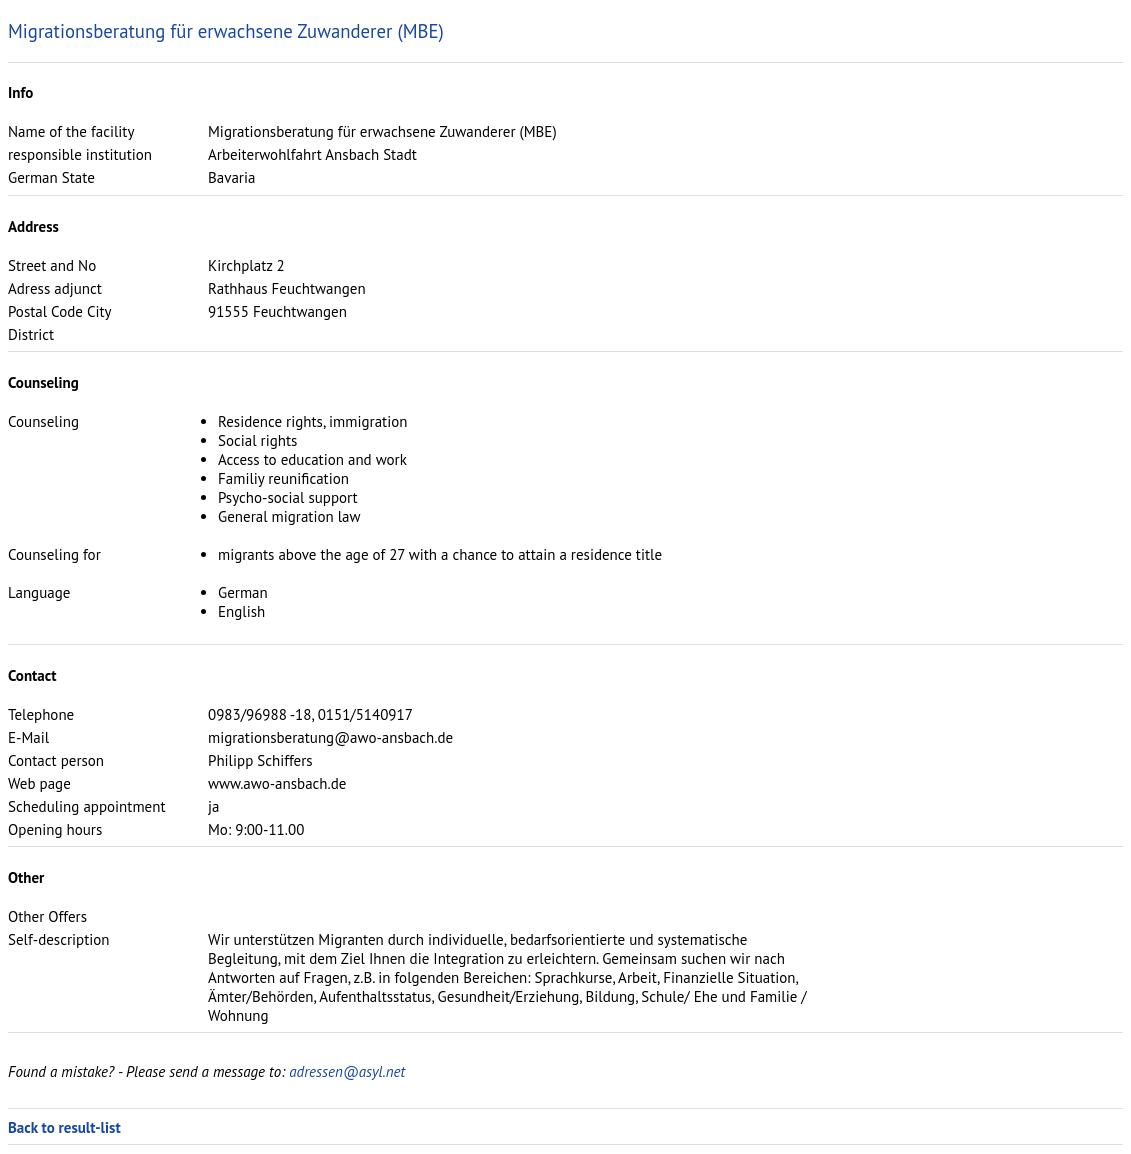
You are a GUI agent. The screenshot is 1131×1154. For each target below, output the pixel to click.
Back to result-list (64, 1127)
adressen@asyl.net (347, 1071)
